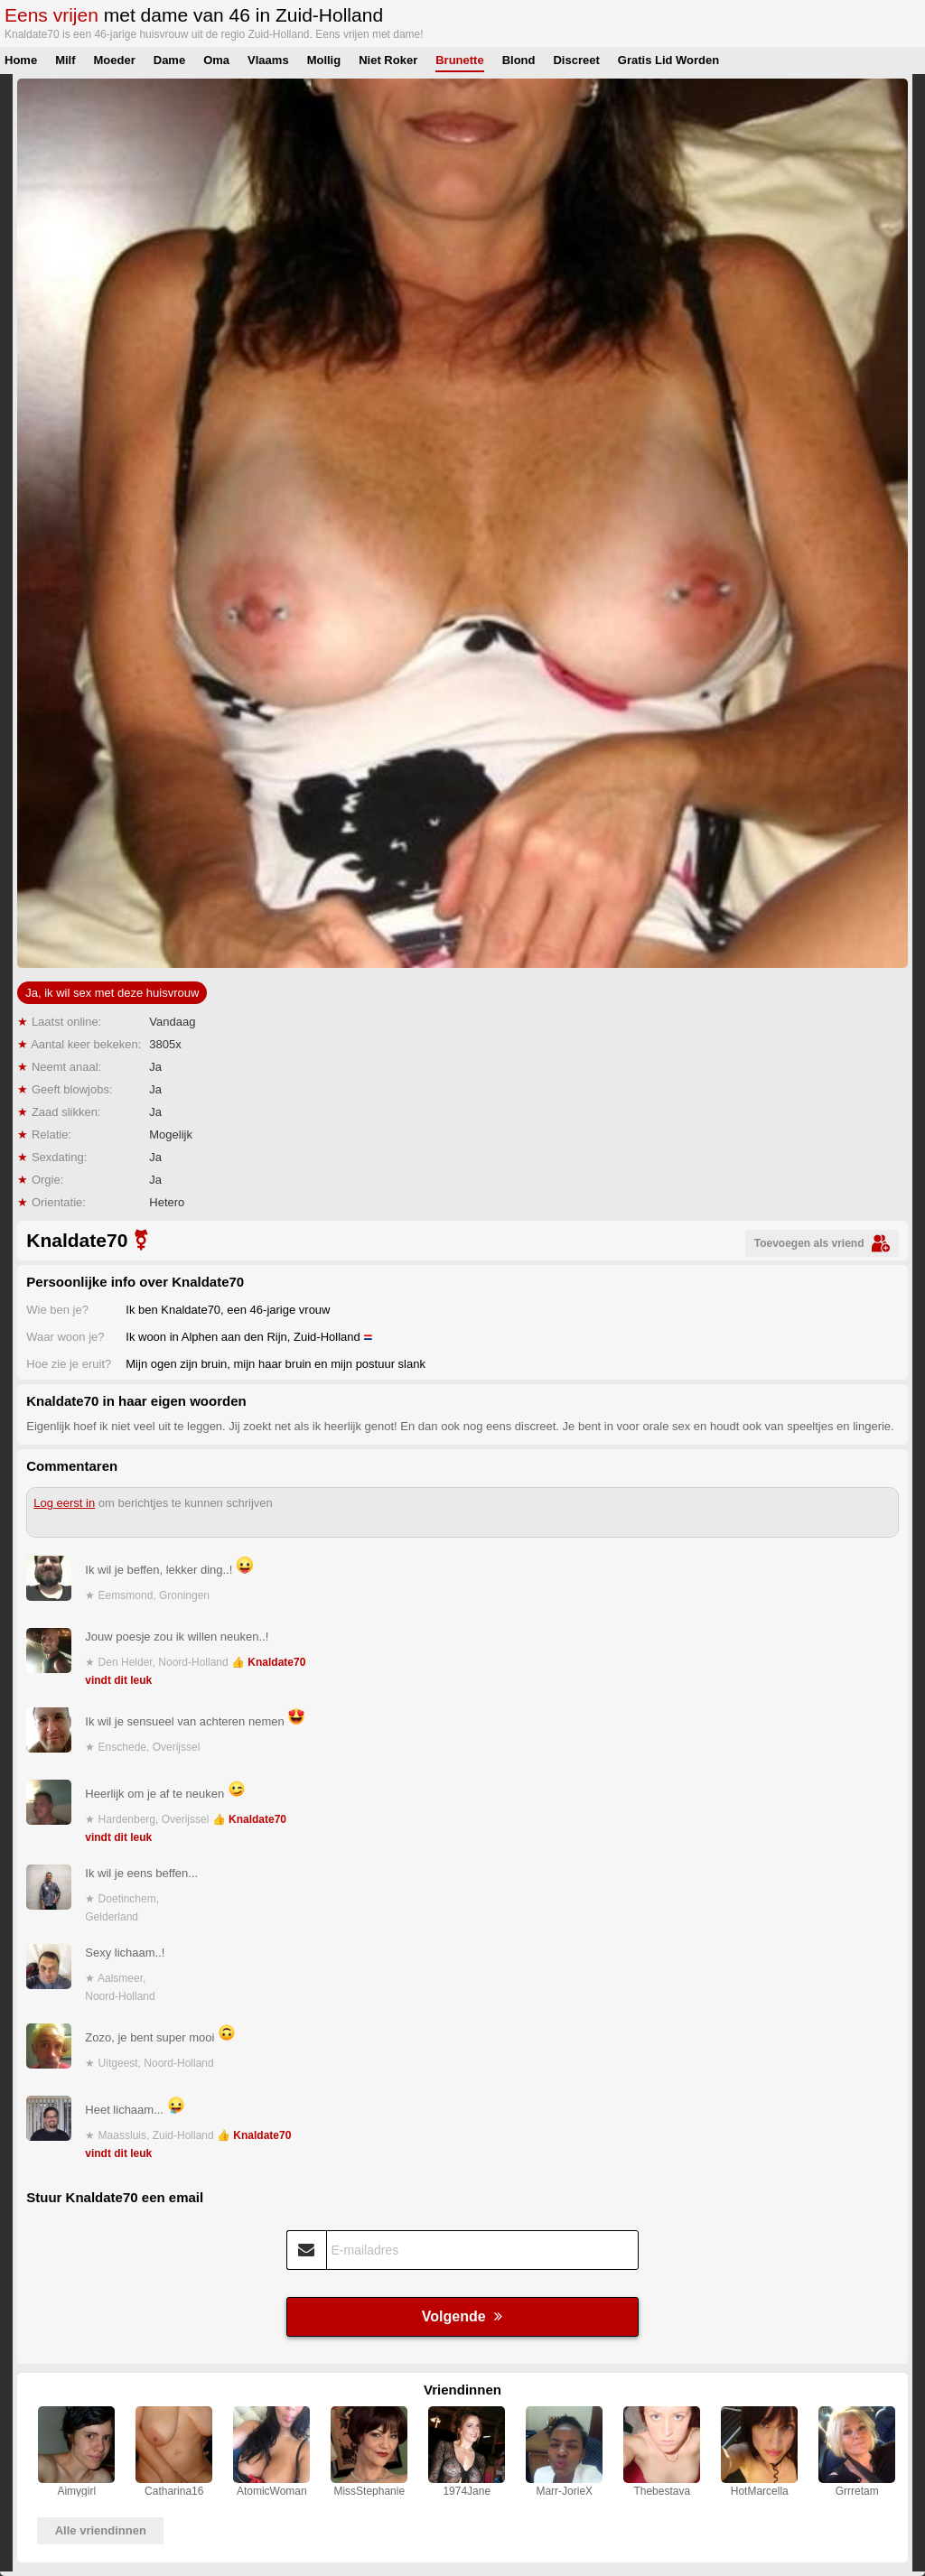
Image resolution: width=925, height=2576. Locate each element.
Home (21, 60)
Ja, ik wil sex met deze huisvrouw (112, 993)
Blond (519, 60)
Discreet (576, 60)
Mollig (324, 60)
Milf (65, 60)
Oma (216, 60)
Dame (169, 60)
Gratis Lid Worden (668, 60)
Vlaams (268, 60)
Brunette (459, 60)
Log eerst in (64, 1503)
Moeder (114, 60)
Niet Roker (388, 60)
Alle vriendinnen (100, 2530)
